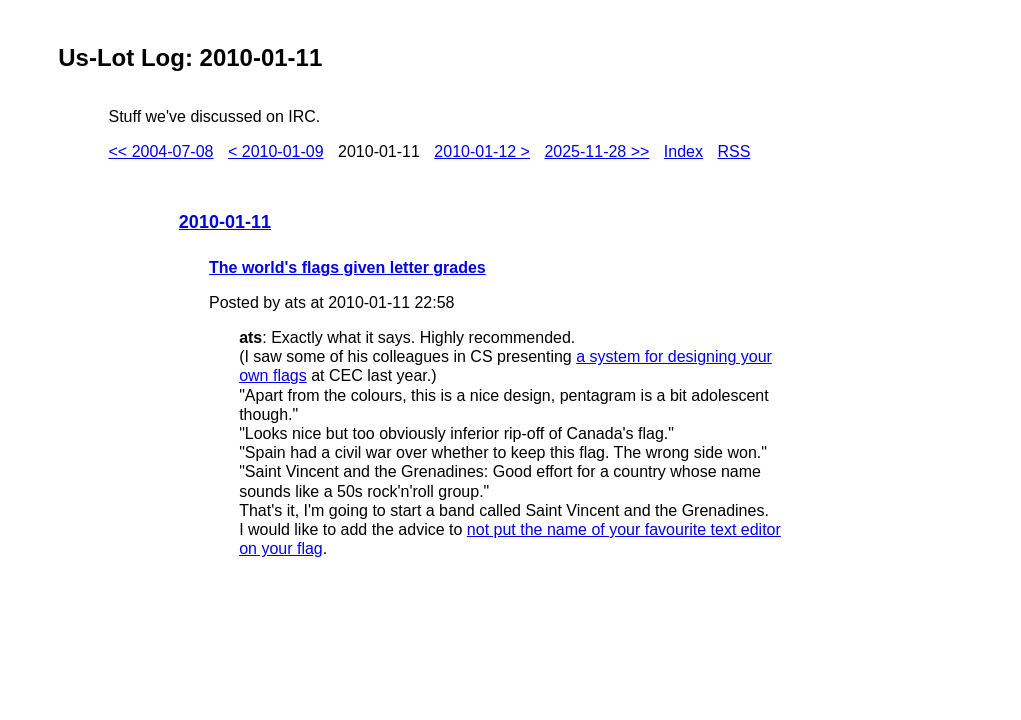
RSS (733, 151)
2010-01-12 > (482, 151)
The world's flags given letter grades (347, 267)
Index (683, 151)
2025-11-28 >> (596, 151)
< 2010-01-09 (276, 151)
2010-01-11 (225, 222)
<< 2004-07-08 (161, 151)
